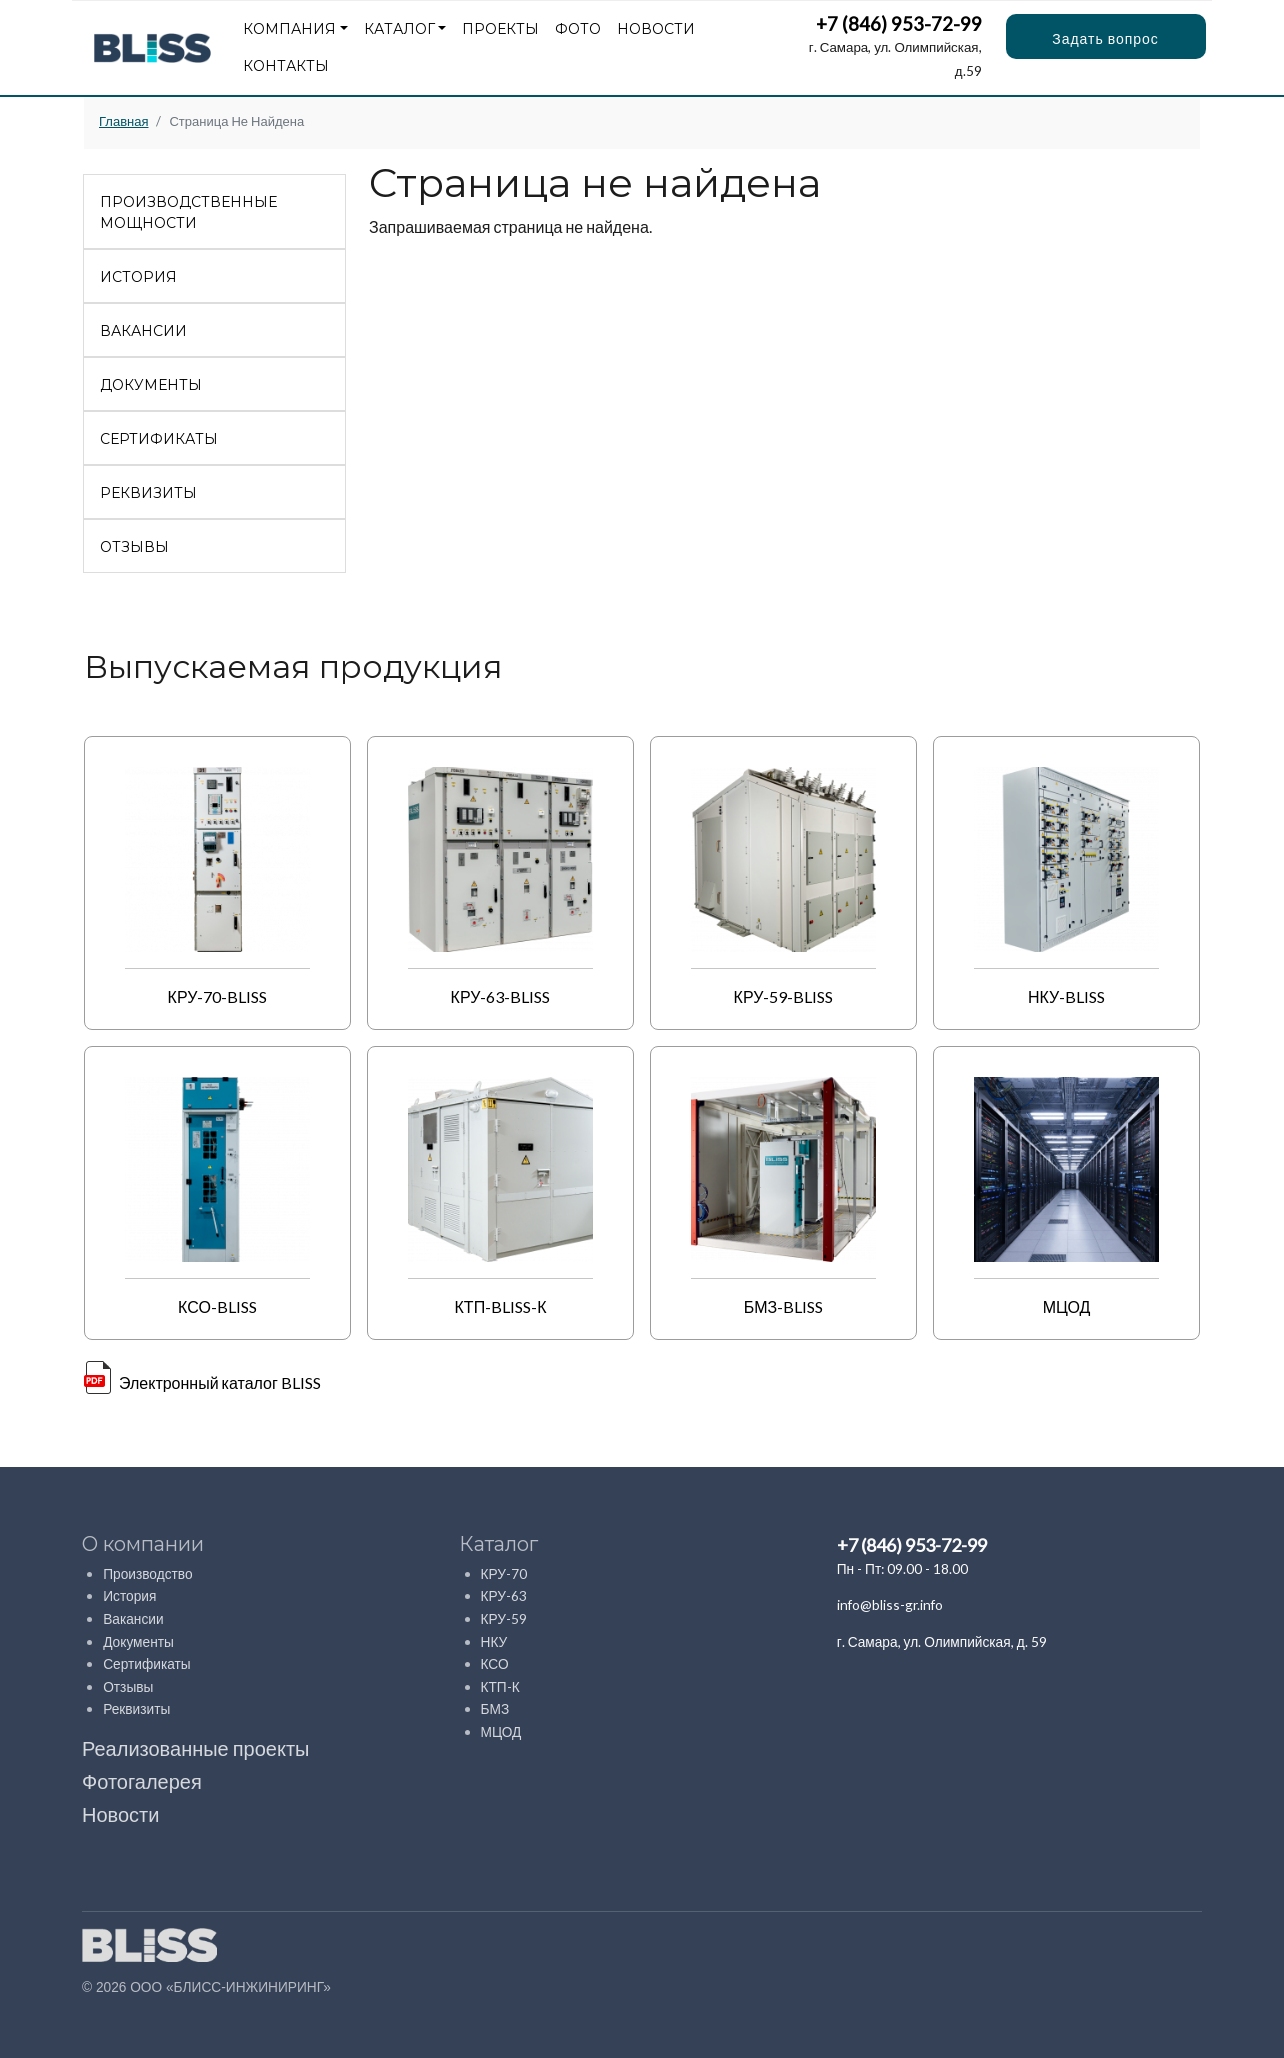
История (138, 277)
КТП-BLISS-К (501, 1306)
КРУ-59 (504, 1618)
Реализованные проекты (195, 1748)
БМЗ (495, 1708)
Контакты (286, 66)
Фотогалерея (142, 1781)
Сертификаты (159, 439)
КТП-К (500, 1686)
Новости (656, 29)
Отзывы (134, 547)
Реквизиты (148, 493)
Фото (578, 29)
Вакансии (143, 331)
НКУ (494, 1641)
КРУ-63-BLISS (501, 996)
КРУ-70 (504, 1573)
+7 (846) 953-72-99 (899, 24)
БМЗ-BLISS (784, 1306)
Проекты (500, 29)
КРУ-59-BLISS (784, 996)
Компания (289, 29)
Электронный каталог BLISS (220, 1382)
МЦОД (1067, 1306)
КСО (495, 1663)
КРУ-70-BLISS (218, 996)
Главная (123, 121)
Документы (151, 385)
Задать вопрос (1105, 38)
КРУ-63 (504, 1595)
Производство (147, 1573)
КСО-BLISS (217, 1306)
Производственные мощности (188, 212)
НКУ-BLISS (1066, 996)
